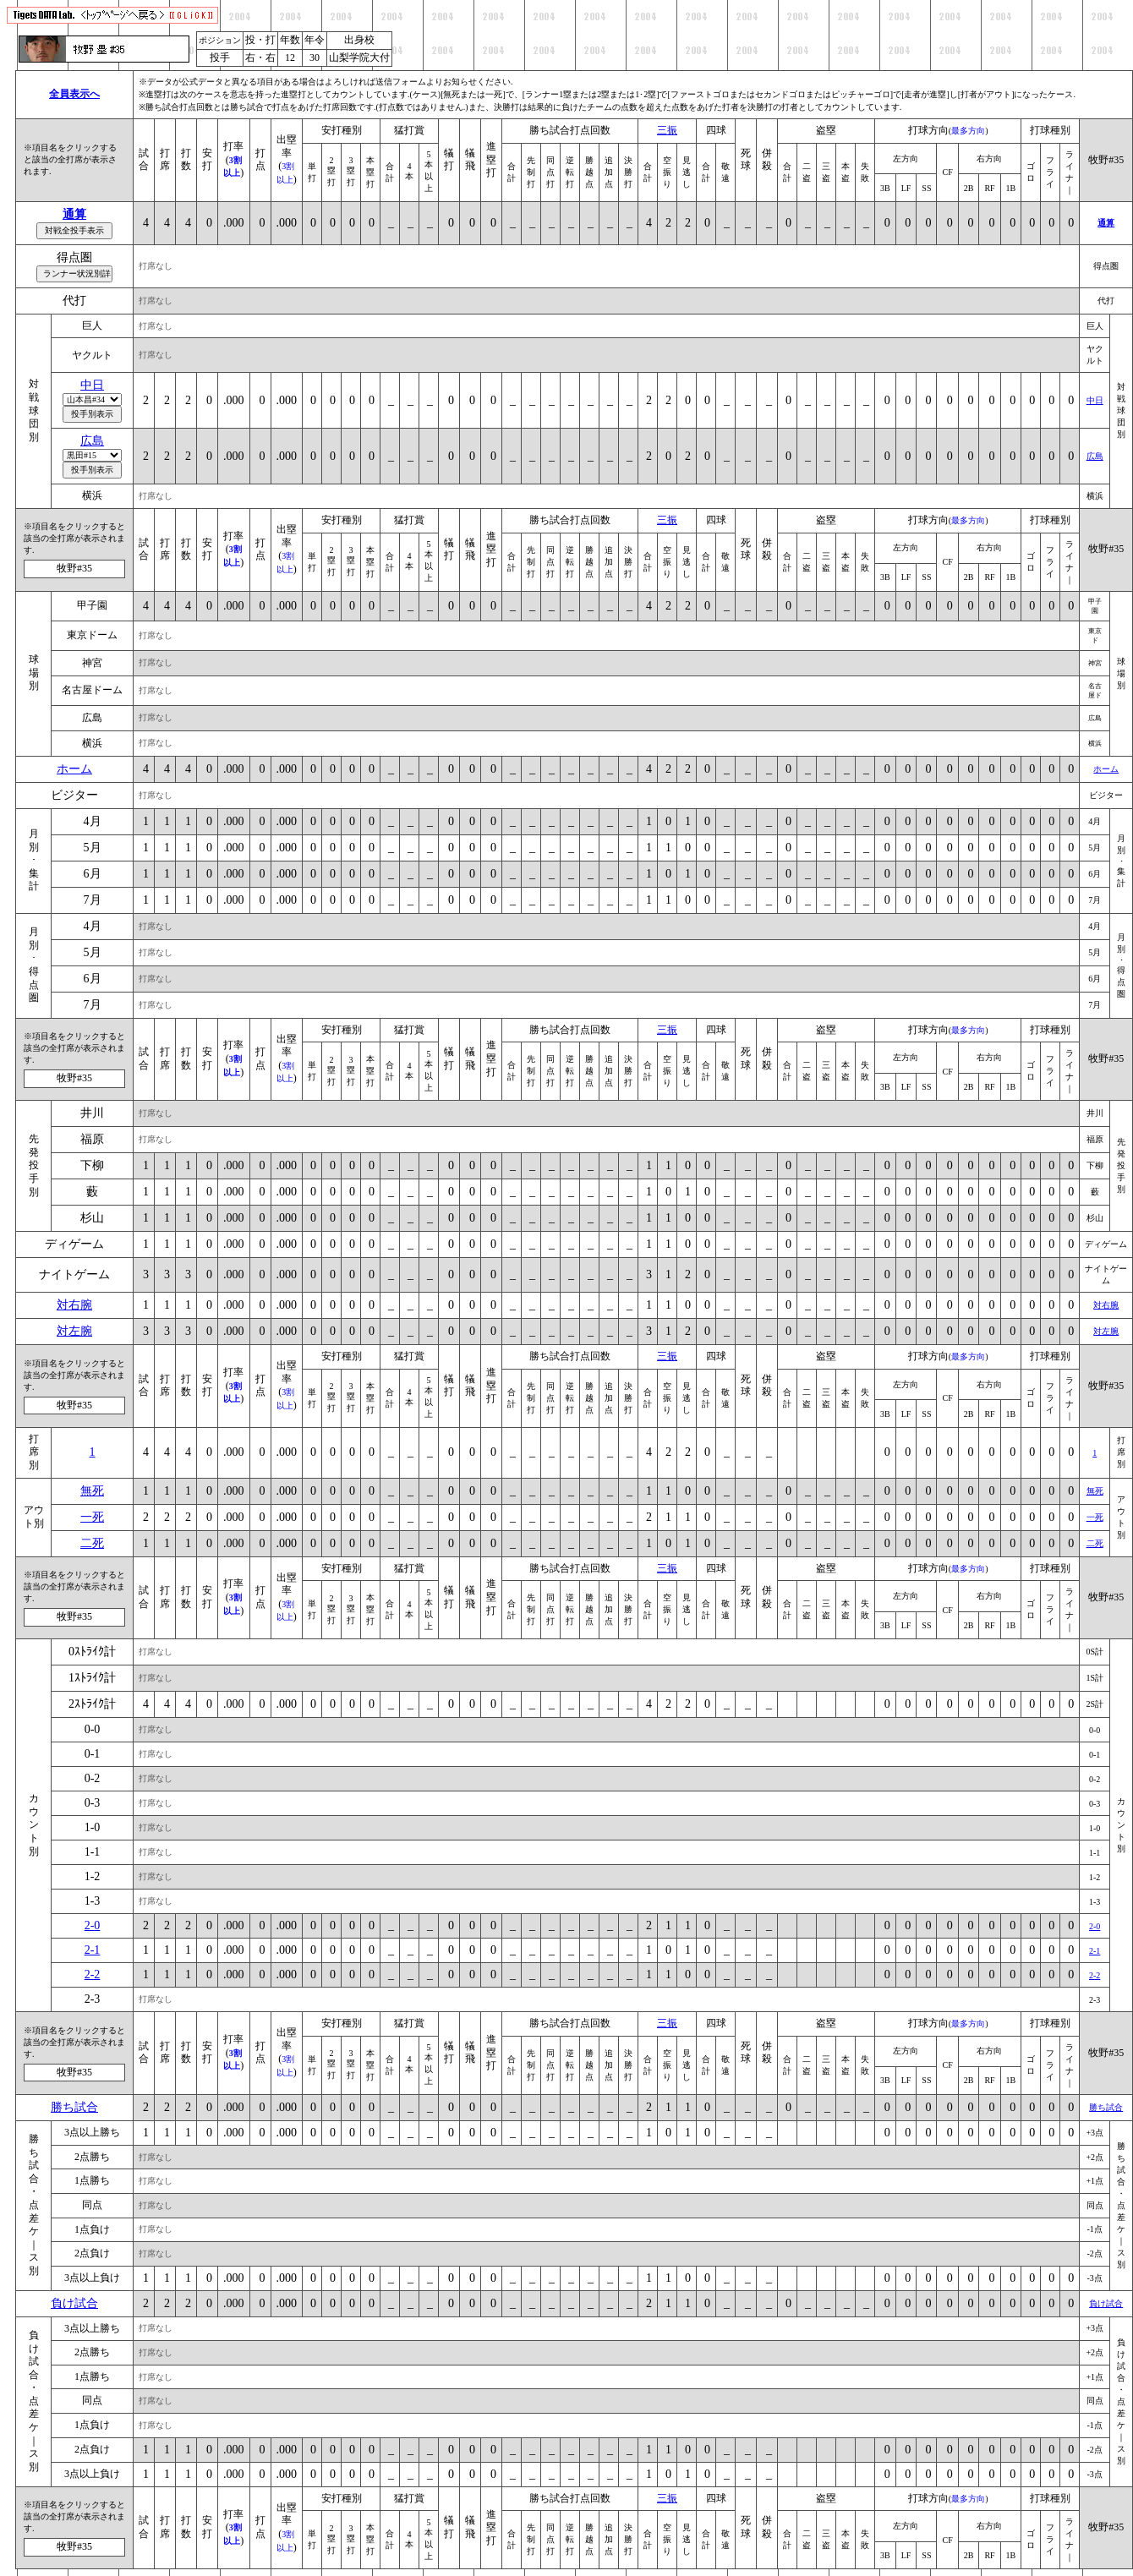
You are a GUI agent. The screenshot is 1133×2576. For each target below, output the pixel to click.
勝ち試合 (74, 2107)
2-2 (93, 1974)
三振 (667, 130)
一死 (92, 1517)
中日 (92, 385)
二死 (92, 1543)
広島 (92, 441)
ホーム (74, 769)
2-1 (93, 1950)
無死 (92, 1491)
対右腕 (74, 1305)
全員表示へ (74, 94)
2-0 (93, 1925)
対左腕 (74, 1331)
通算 (74, 214)
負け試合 (74, 2303)
